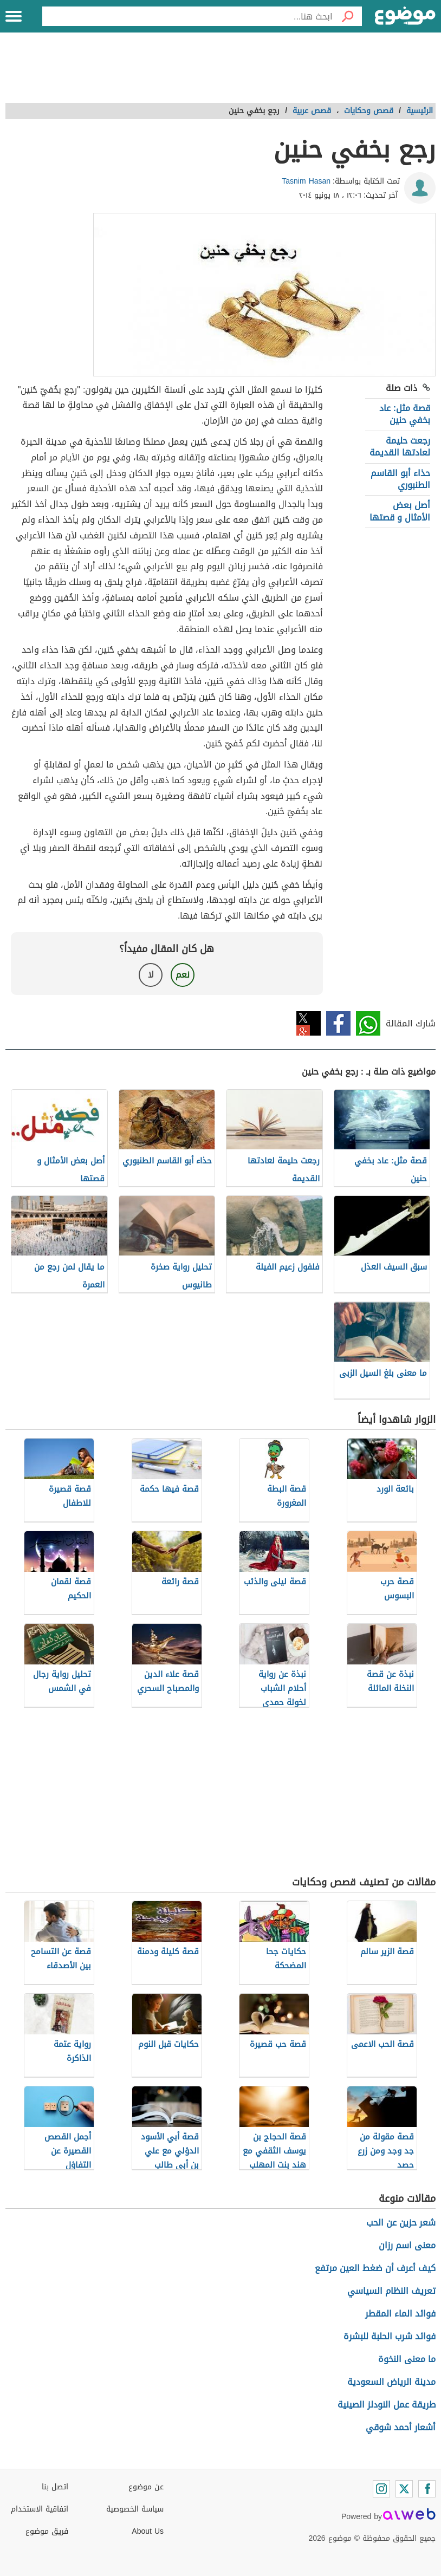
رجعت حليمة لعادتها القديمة (399, 446)
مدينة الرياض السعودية (391, 2381)
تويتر (308, 1023)
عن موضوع (146, 2487)
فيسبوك (338, 1023)
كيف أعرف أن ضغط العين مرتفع (375, 2268)
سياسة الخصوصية (135, 2509)
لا (151, 974)
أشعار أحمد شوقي (401, 2427)
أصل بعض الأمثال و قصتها (399, 511)
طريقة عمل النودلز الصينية (387, 2404)
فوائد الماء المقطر (400, 2313)
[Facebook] (427, 2488)
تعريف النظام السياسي (391, 2290)
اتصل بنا (55, 2487)
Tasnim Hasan (306, 181)
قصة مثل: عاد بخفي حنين (404, 414)
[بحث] (347, 16)
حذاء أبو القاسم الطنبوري (400, 479)
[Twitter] (404, 2488)
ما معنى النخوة (407, 2359)
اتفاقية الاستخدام (39, 2509)
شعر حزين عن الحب (401, 2222)
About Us (148, 2531)
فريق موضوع (46, 2531)
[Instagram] (381, 2488)
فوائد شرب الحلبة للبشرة (389, 2336)
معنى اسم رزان (407, 2245)
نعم (183, 974)
